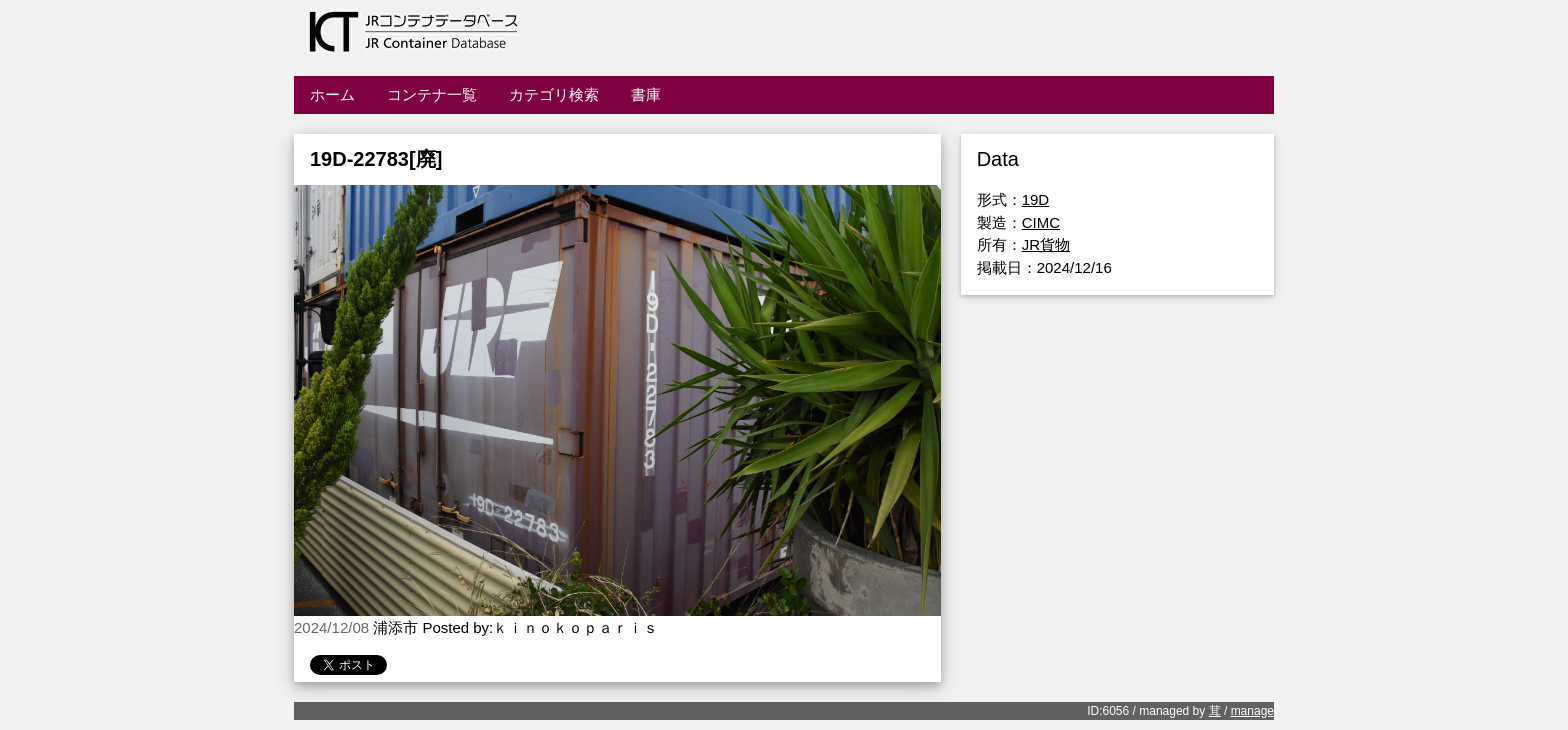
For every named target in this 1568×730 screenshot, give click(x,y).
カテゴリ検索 (554, 94)
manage (1252, 711)
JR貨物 (1046, 244)
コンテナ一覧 (432, 94)
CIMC (1041, 222)
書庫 (646, 94)
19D (1036, 199)
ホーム (332, 94)
